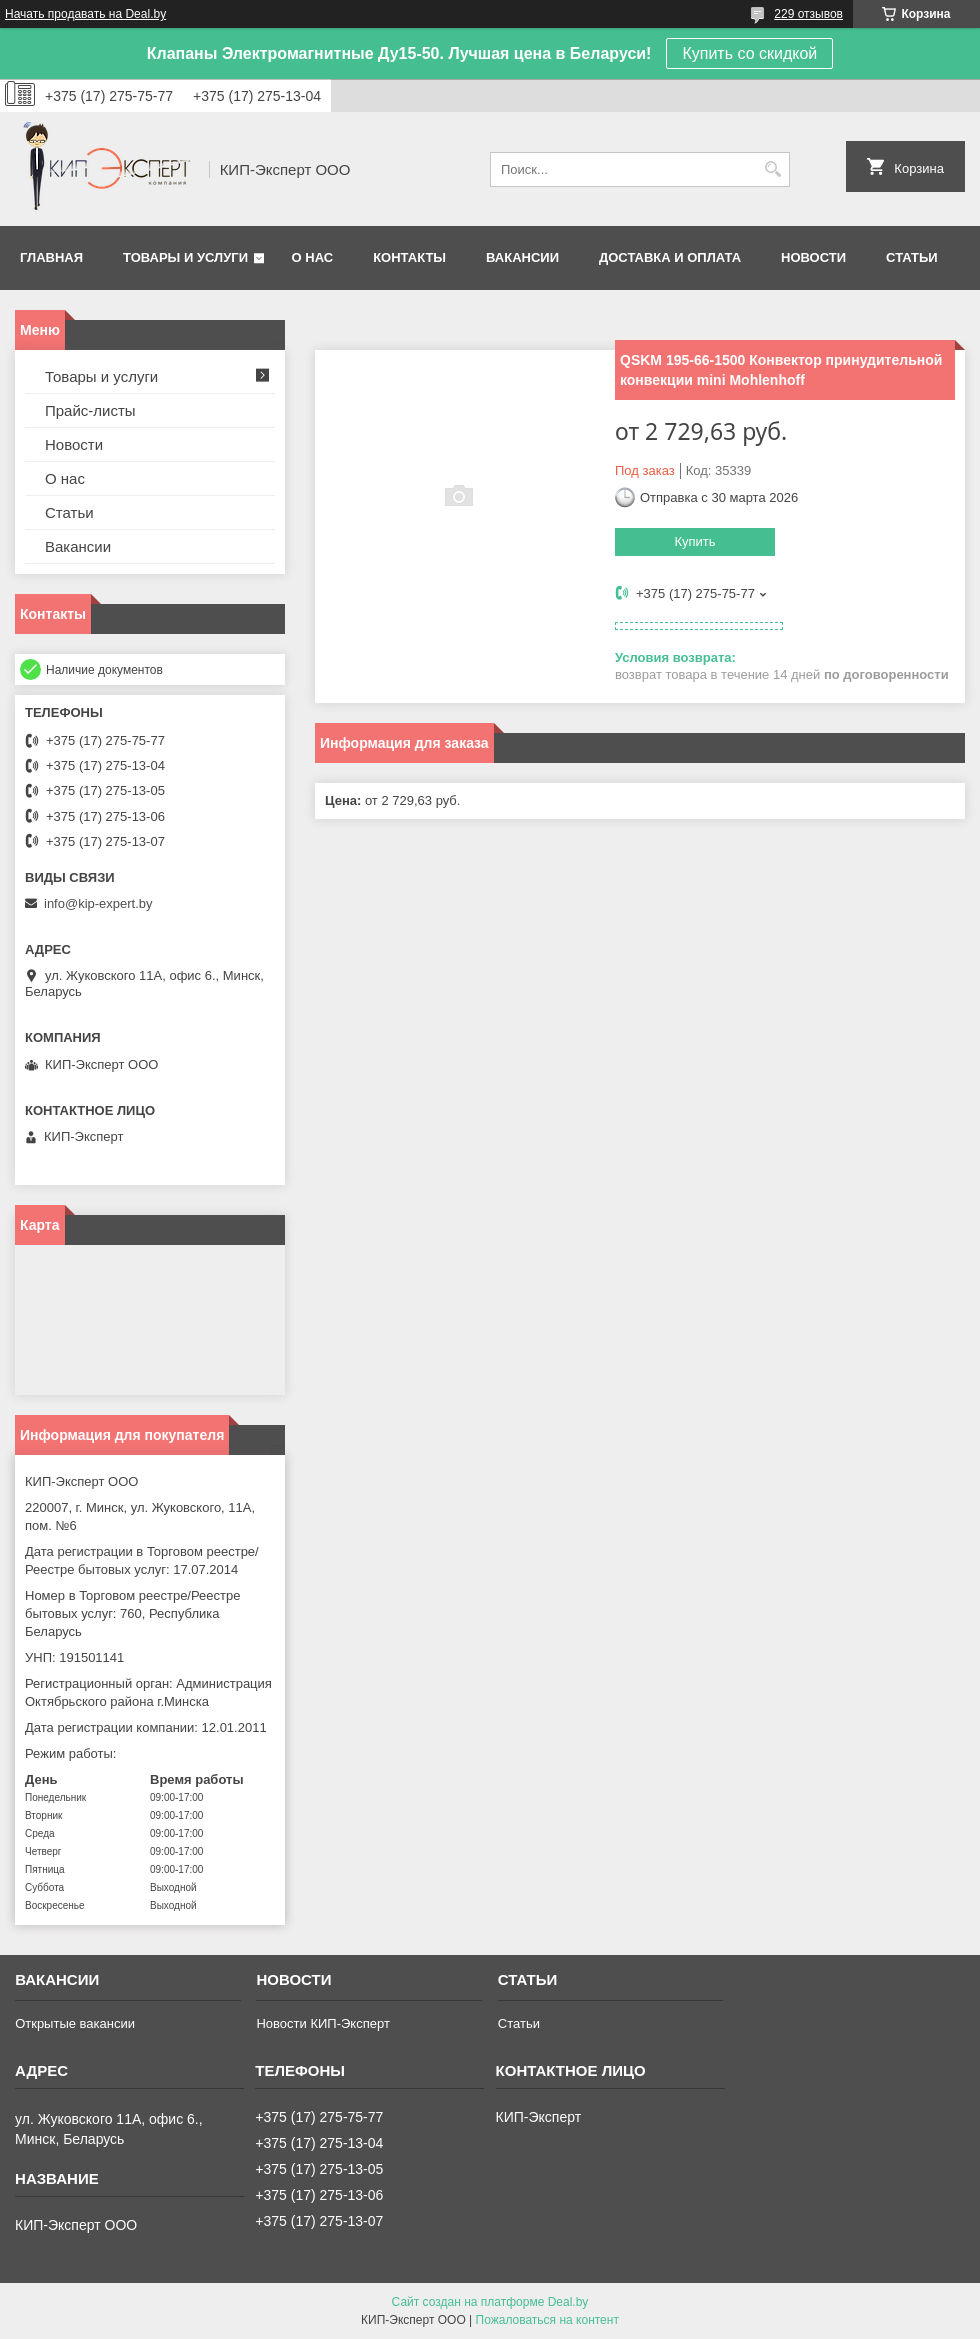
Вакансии (522, 257)
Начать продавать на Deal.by (85, 14)
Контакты (409, 257)
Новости (813, 257)
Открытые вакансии (75, 2023)
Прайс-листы (90, 410)
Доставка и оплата (670, 257)
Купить (694, 541)
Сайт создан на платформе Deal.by (490, 2302)
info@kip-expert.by (98, 903)
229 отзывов (808, 14)
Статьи (912, 257)
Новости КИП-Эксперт (322, 2023)
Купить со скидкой (749, 53)
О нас (313, 257)
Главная (51, 257)
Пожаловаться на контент (547, 2320)
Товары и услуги (185, 257)
